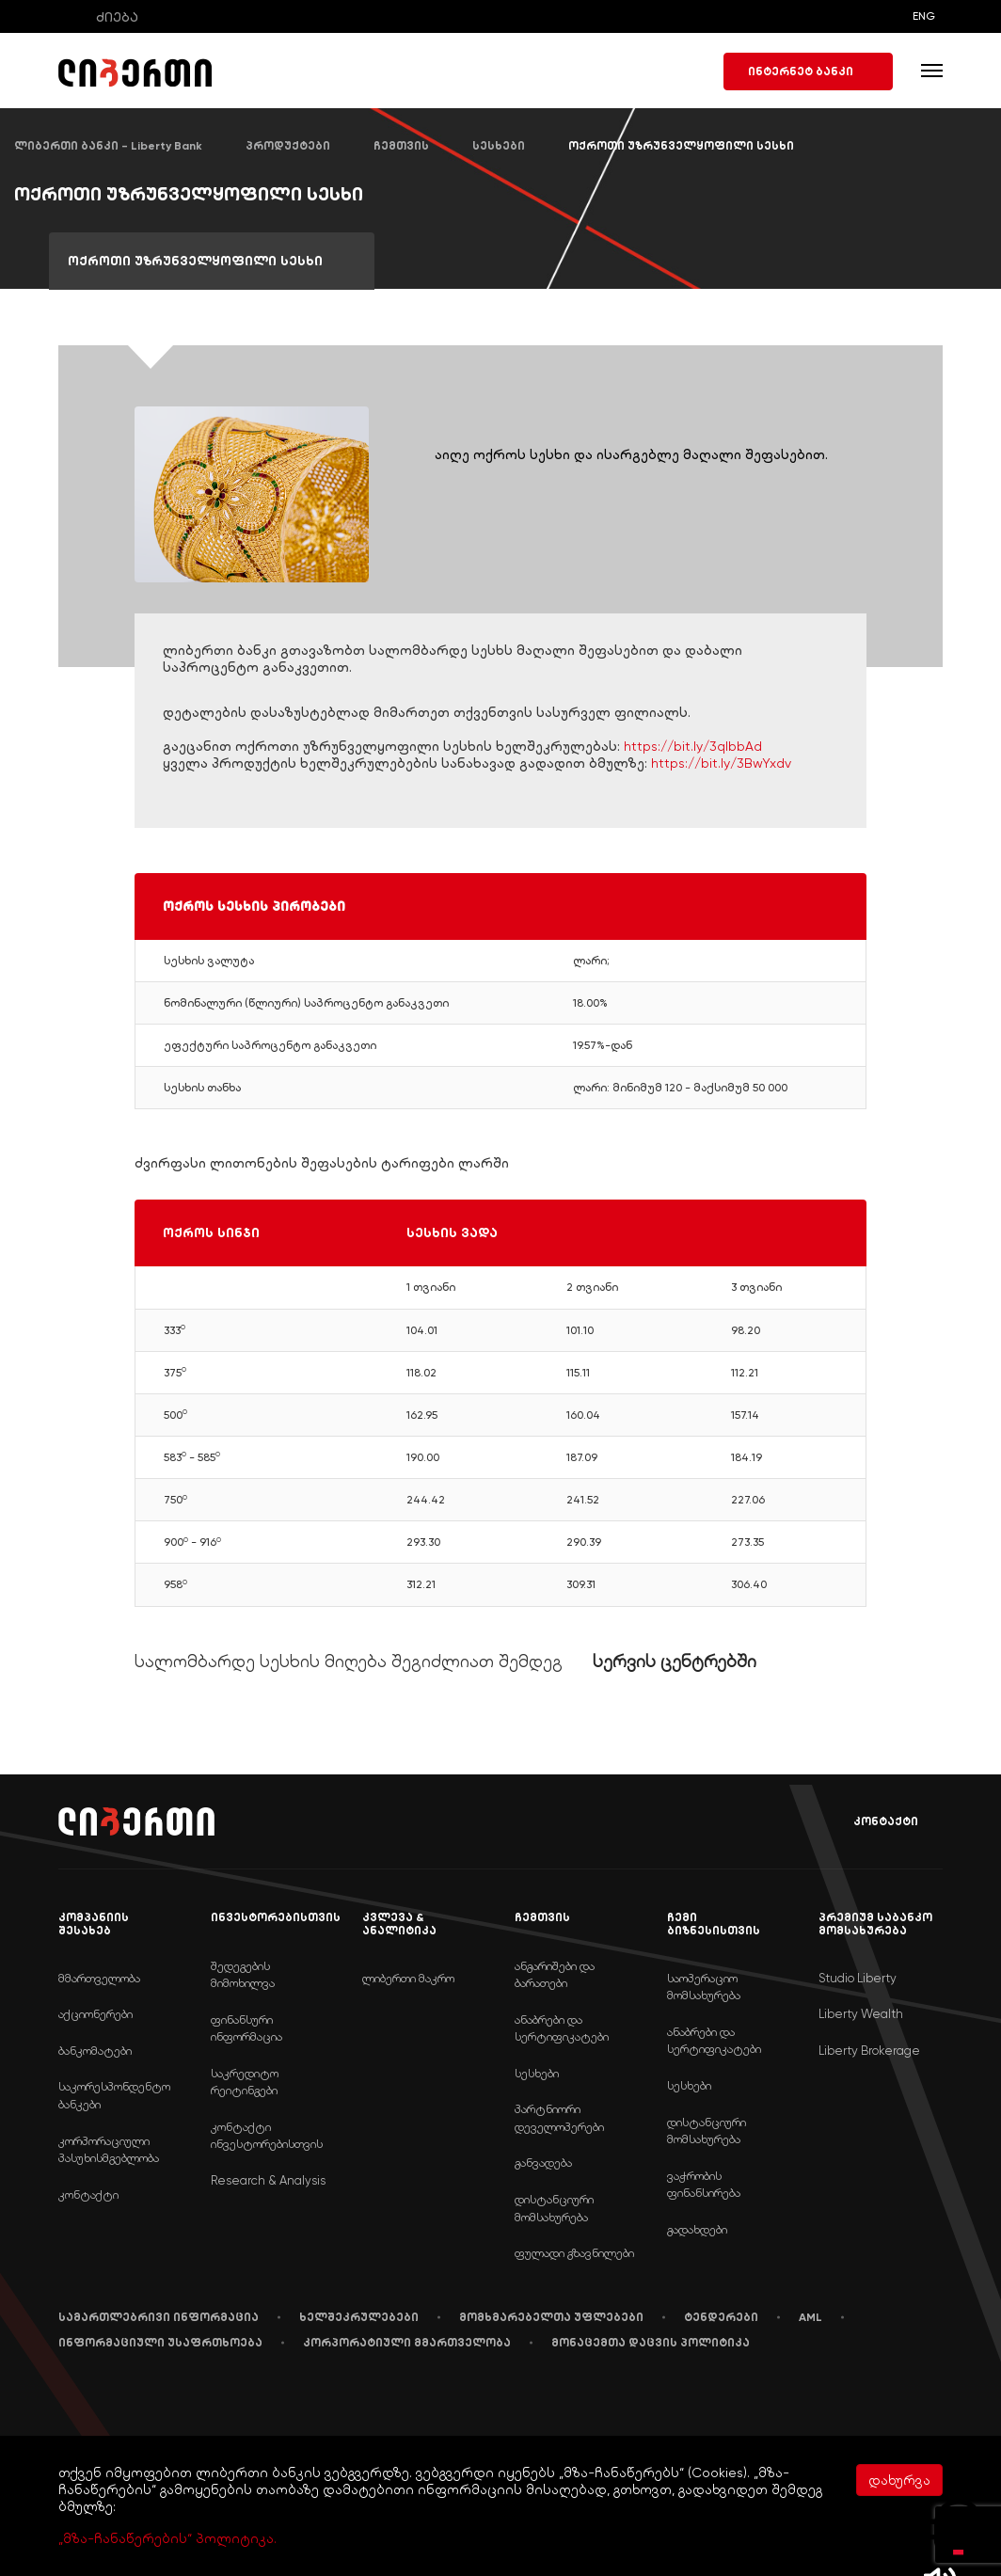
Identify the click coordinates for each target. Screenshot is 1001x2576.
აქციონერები (95, 2014)
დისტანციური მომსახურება (554, 2208)
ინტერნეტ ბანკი (808, 71)
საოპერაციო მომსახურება (703, 1987)
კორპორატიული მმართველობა (407, 2342)
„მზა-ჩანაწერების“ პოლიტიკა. (167, 2538)
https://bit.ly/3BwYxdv (721, 763)
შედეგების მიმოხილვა (243, 1975)
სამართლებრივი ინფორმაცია (158, 2317)
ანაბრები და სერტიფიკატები (562, 2028)
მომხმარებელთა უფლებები (551, 2317)
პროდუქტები (288, 145)
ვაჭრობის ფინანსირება (703, 2185)
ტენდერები (721, 2317)
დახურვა (899, 2480)
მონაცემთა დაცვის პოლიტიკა (650, 2342)
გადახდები (697, 2229)
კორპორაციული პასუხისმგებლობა (108, 2150)
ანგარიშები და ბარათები (555, 1975)
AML (810, 2317)
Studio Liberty (857, 1978)
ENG (924, 16)
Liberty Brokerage (869, 2050)
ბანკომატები (95, 2050)
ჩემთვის (401, 145)
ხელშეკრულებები (359, 2317)
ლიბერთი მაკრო (408, 1978)
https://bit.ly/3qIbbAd (693, 746)
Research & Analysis (268, 2180)
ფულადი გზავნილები (574, 2253)
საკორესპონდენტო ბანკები (114, 2095)
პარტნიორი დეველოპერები (559, 2118)
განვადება (543, 2162)
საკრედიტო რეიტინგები (244, 2082)
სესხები (498, 145)
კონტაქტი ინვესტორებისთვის (267, 2136)
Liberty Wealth (860, 2014)
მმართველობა (99, 1978)
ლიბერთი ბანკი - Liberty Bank (108, 145)
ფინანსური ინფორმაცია (246, 2028)
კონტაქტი (872, 1822)
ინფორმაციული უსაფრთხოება (160, 2342)
